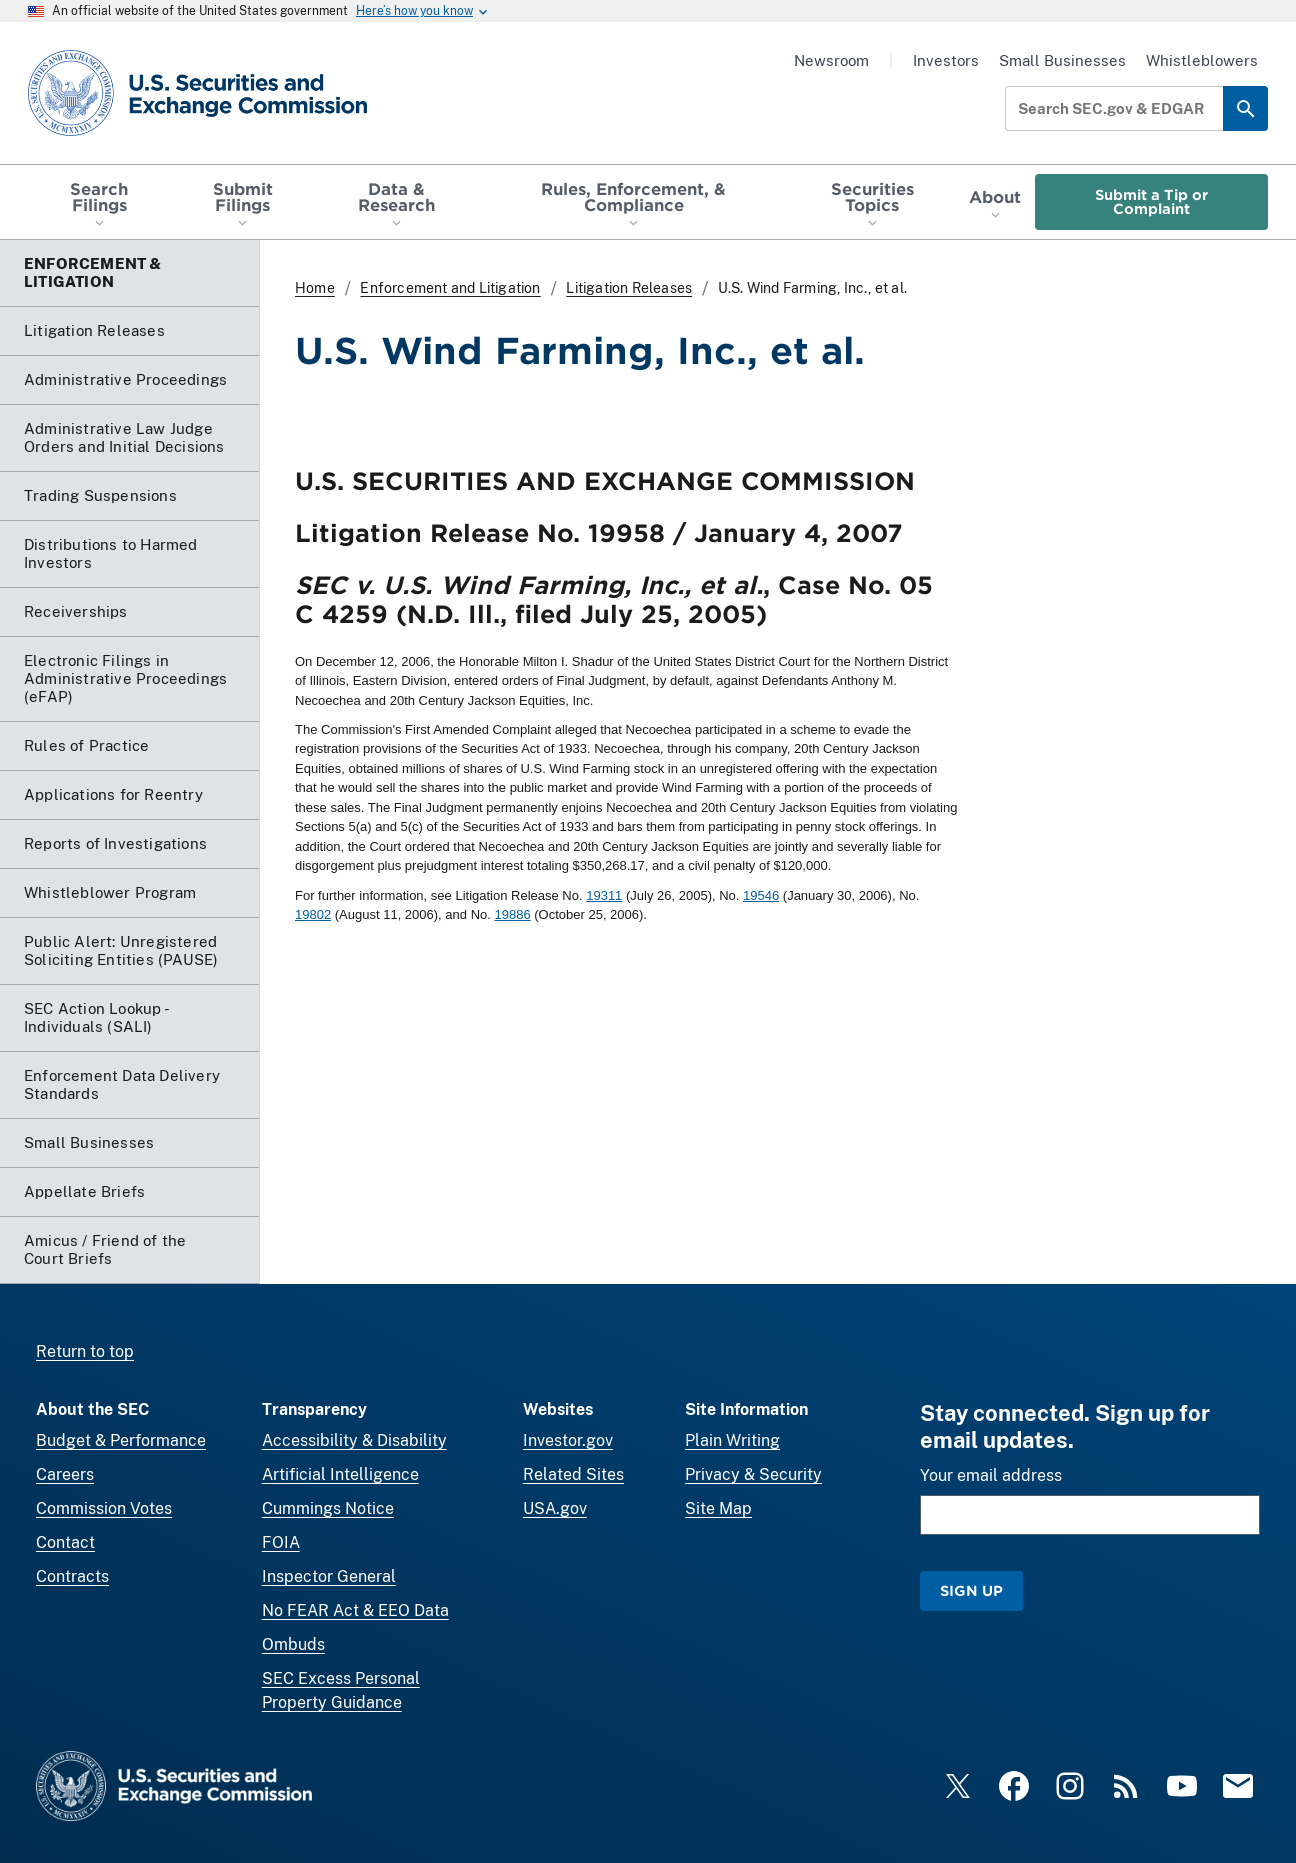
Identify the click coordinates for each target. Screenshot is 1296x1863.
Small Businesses (1062, 60)
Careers (65, 1474)
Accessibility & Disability (354, 1440)
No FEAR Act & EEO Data (355, 1610)
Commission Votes (104, 1508)
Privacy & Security (753, 1474)
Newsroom (831, 60)
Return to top (85, 1351)
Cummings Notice (328, 1508)
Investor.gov (568, 1440)
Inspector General (329, 1576)
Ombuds (293, 1644)
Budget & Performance (121, 1440)
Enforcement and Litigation (450, 288)
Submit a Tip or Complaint (1151, 201)
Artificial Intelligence (340, 1474)
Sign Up (971, 1590)
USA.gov (555, 1508)
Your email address (991, 1475)
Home (315, 288)
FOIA (281, 1542)
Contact (65, 1542)
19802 (313, 914)
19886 (512, 914)
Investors (946, 60)
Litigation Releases (629, 288)
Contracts (72, 1576)
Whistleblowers (1202, 60)
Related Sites (573, 1474)
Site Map (718, 1508)
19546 (761, 895)
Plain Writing (732, 1440)
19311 (604, 895)
